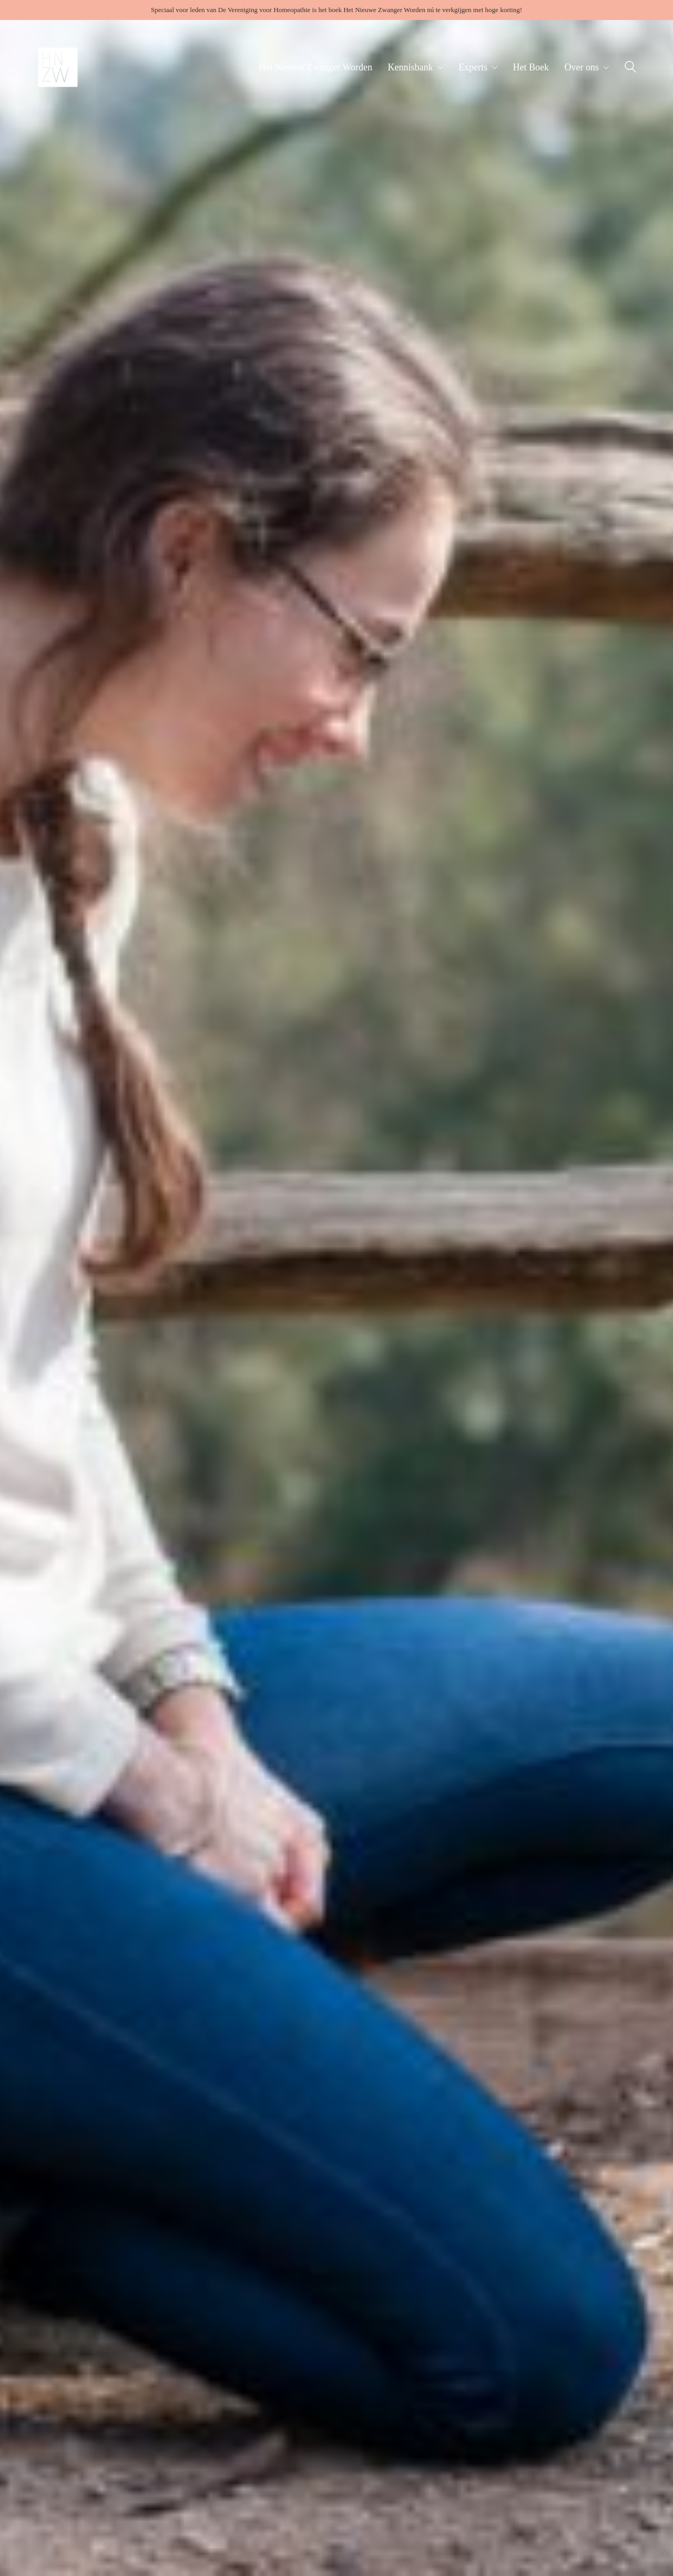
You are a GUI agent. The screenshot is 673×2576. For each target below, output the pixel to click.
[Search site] (630, 68)
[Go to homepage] (58, 67)
